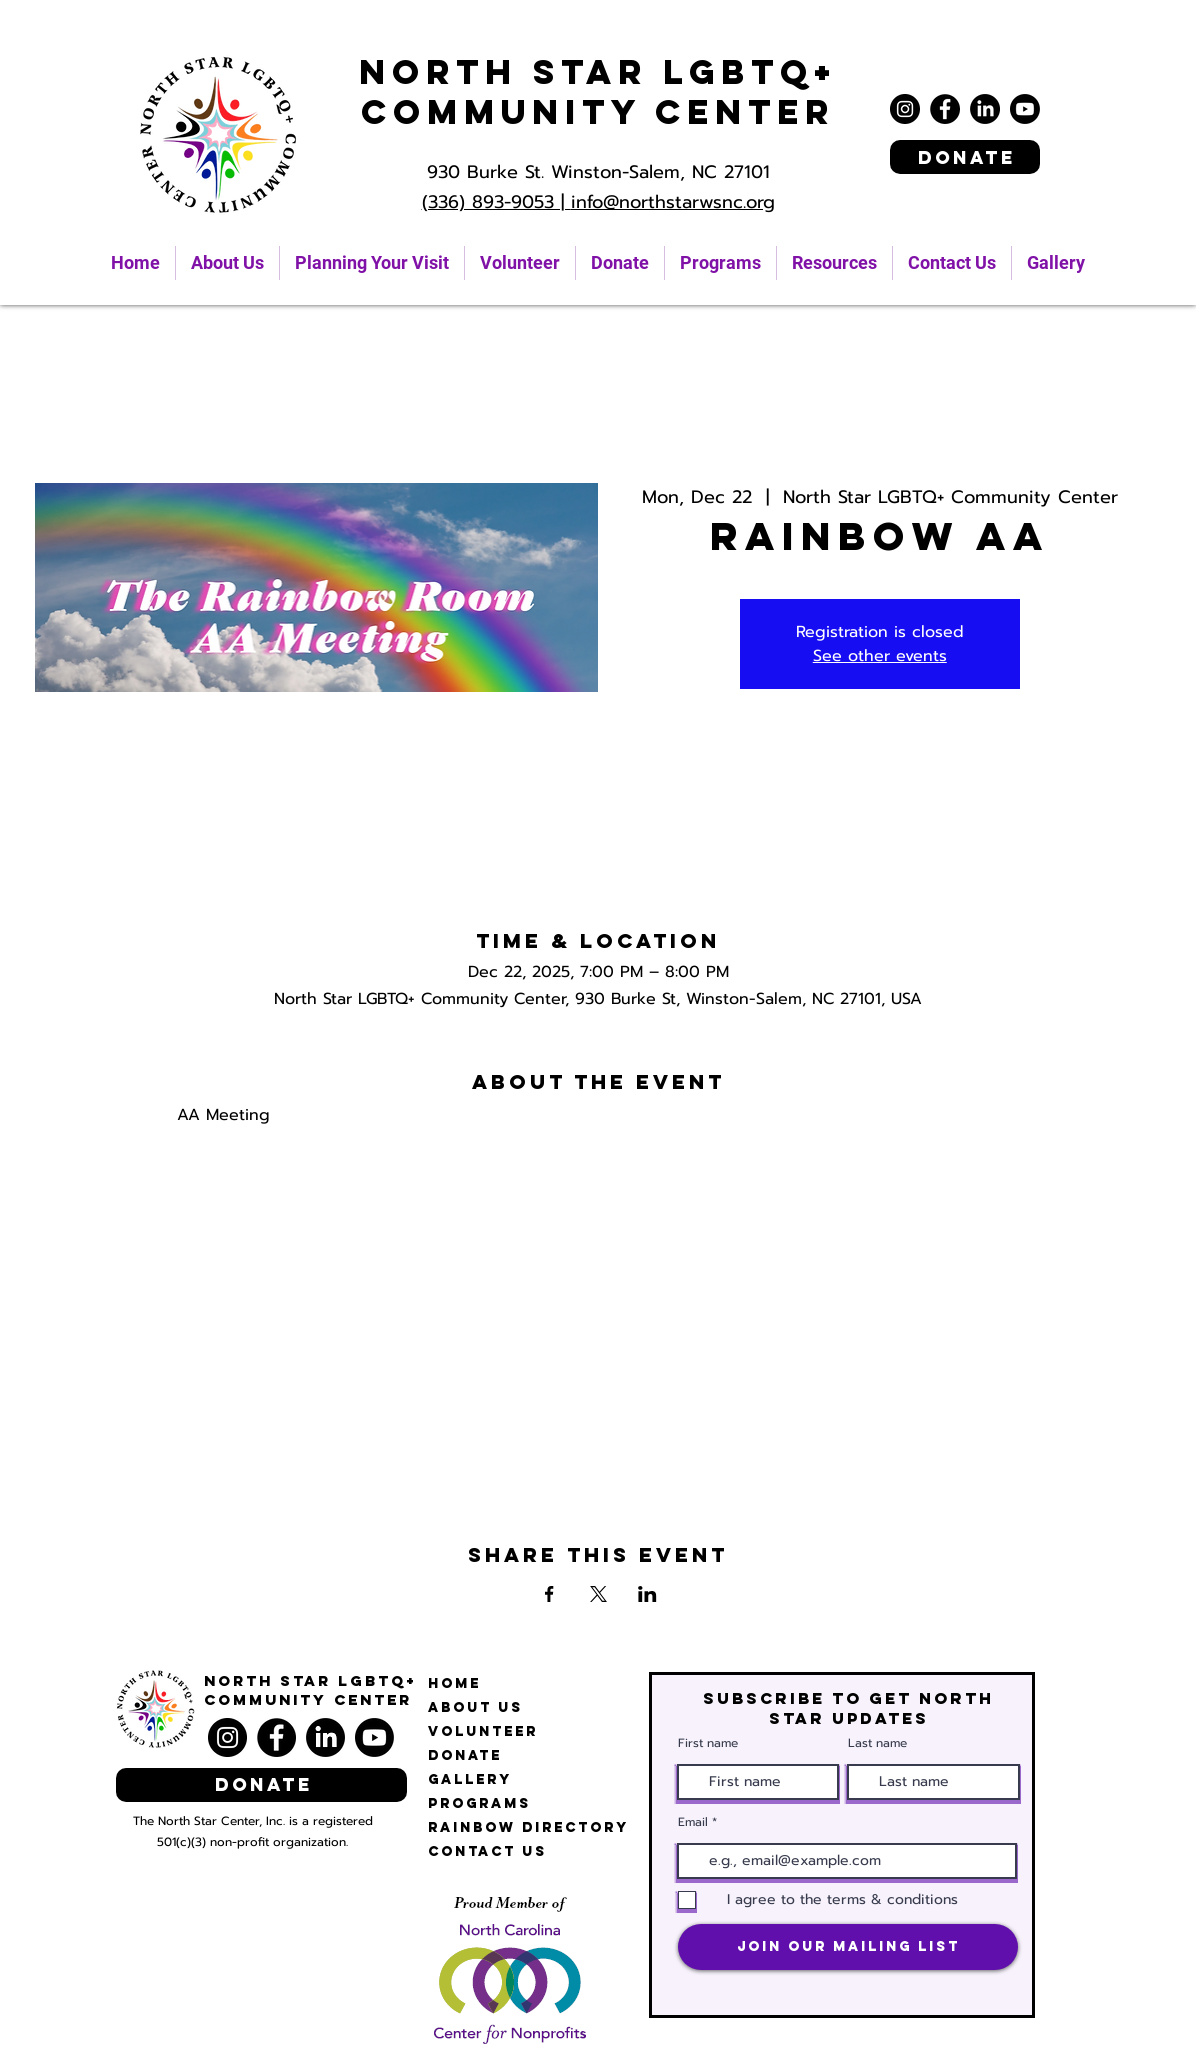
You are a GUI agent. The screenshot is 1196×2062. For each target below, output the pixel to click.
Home (454, 1683)
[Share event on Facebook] (549, 1594)
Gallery (470, 1779)
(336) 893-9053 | (496, 202)
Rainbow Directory (528, 1827)
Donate (465, 1755)
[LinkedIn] (985, 109)
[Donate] (965, 157)
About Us (475, 1707)
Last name (877, 1743)
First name (708, 1743)
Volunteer (483, 1731)
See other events (880, 656)
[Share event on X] (598, 1594)
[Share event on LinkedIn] (647, 1594)
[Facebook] (945, 109)
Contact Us (487, 1851)
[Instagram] (905, 109)
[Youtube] (1025, 109)
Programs (479, 1803)
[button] (834, 263)
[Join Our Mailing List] (848, 1947)
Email (693, 1822)
